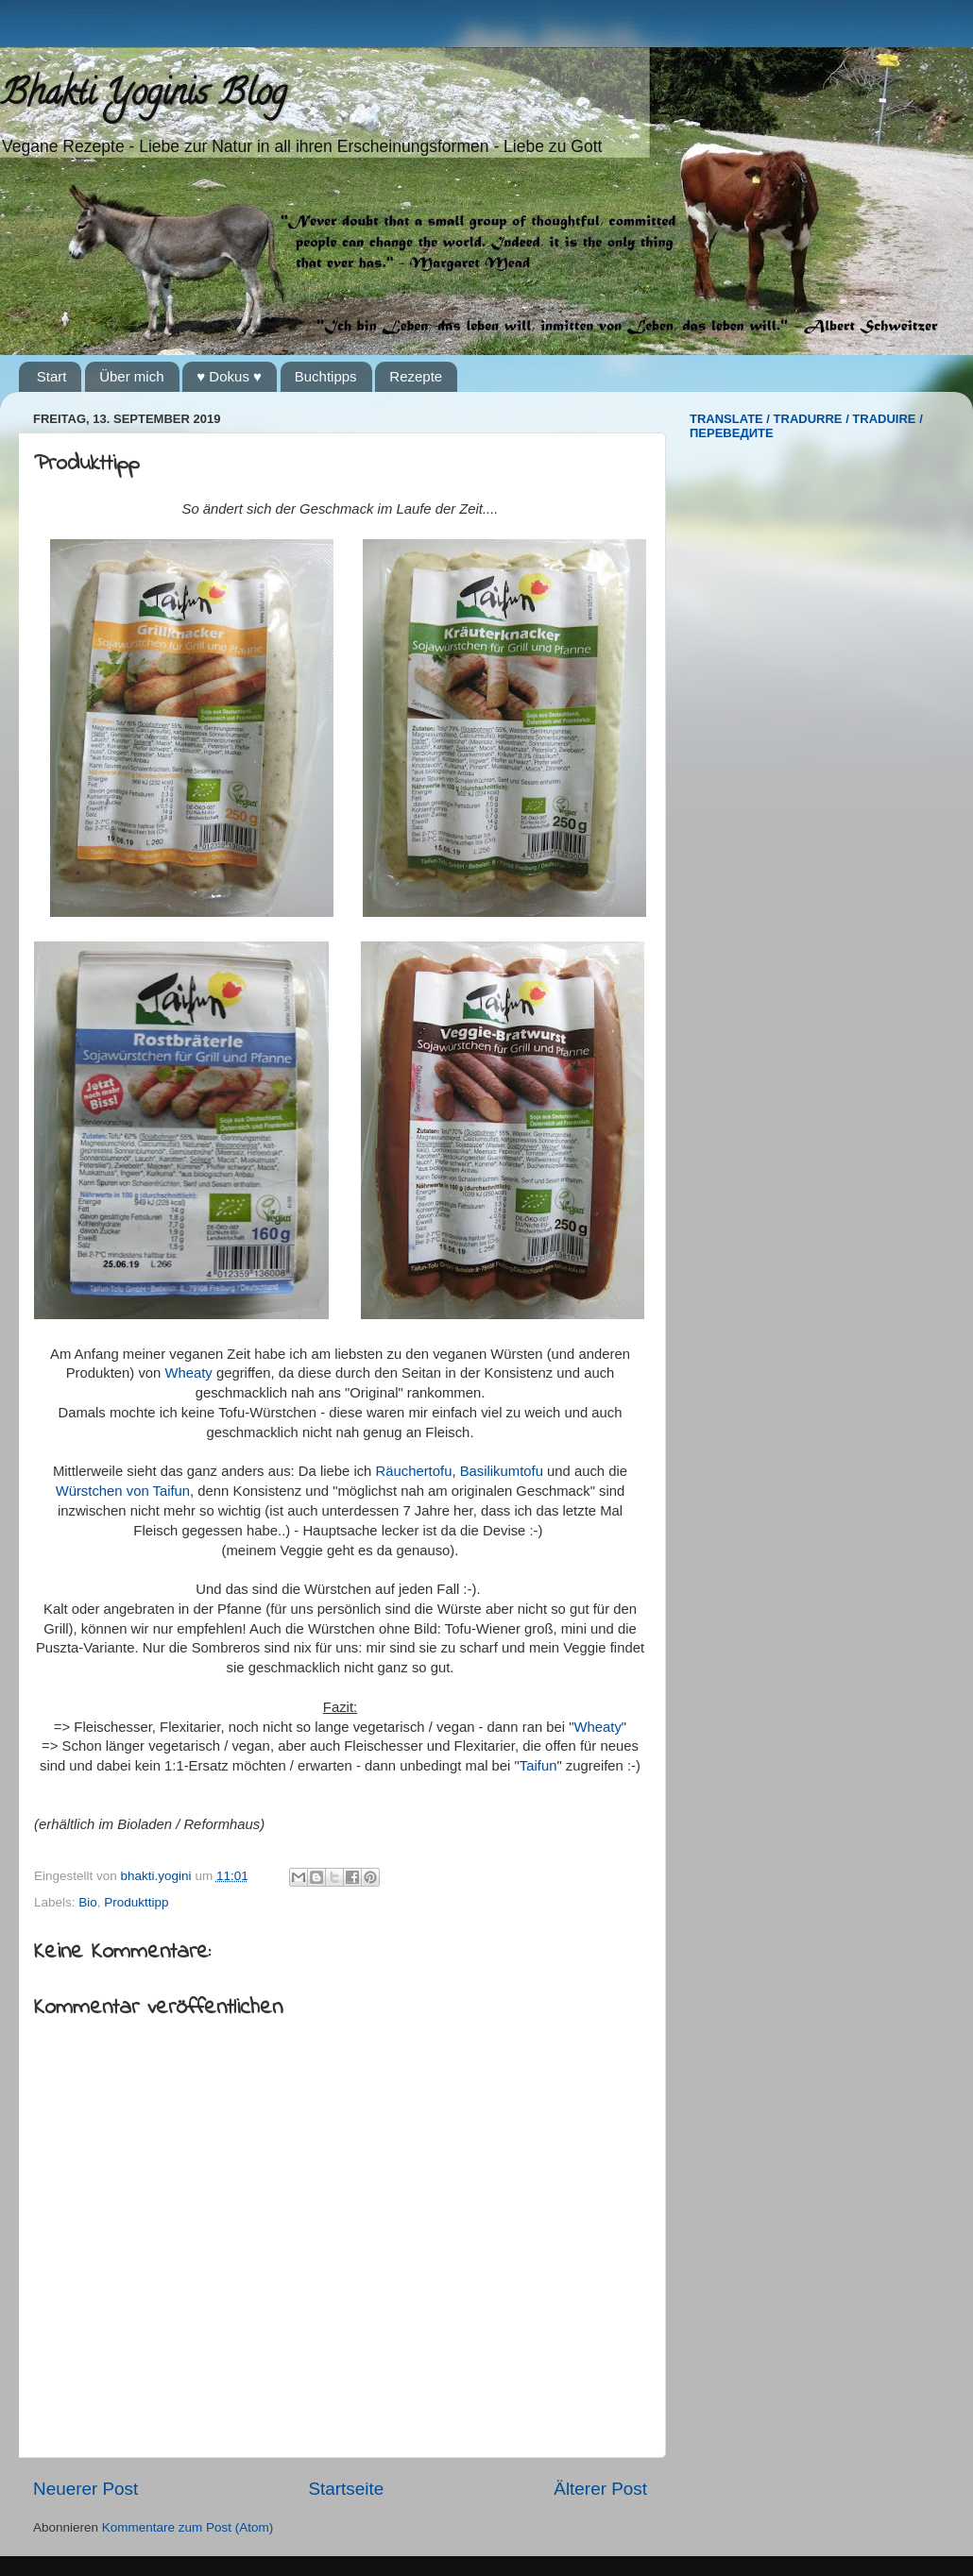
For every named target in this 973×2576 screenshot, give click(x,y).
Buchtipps (326, 376)
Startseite (346, 2489)
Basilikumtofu (501, 1471)
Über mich (131, 376)
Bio (87, 1902)
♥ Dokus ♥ (229, 376)
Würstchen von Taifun (123, 1491)
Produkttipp (136, 1902)
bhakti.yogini (158, 1876)
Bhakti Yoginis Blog (143, 96)
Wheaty (188, 1373)
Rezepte (415, 376)
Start (52, 376)
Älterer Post (600, 2489)
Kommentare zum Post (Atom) (188, 2527)
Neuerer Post (85, 2489)
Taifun (538, 1765)
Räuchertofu (414, 1471)
